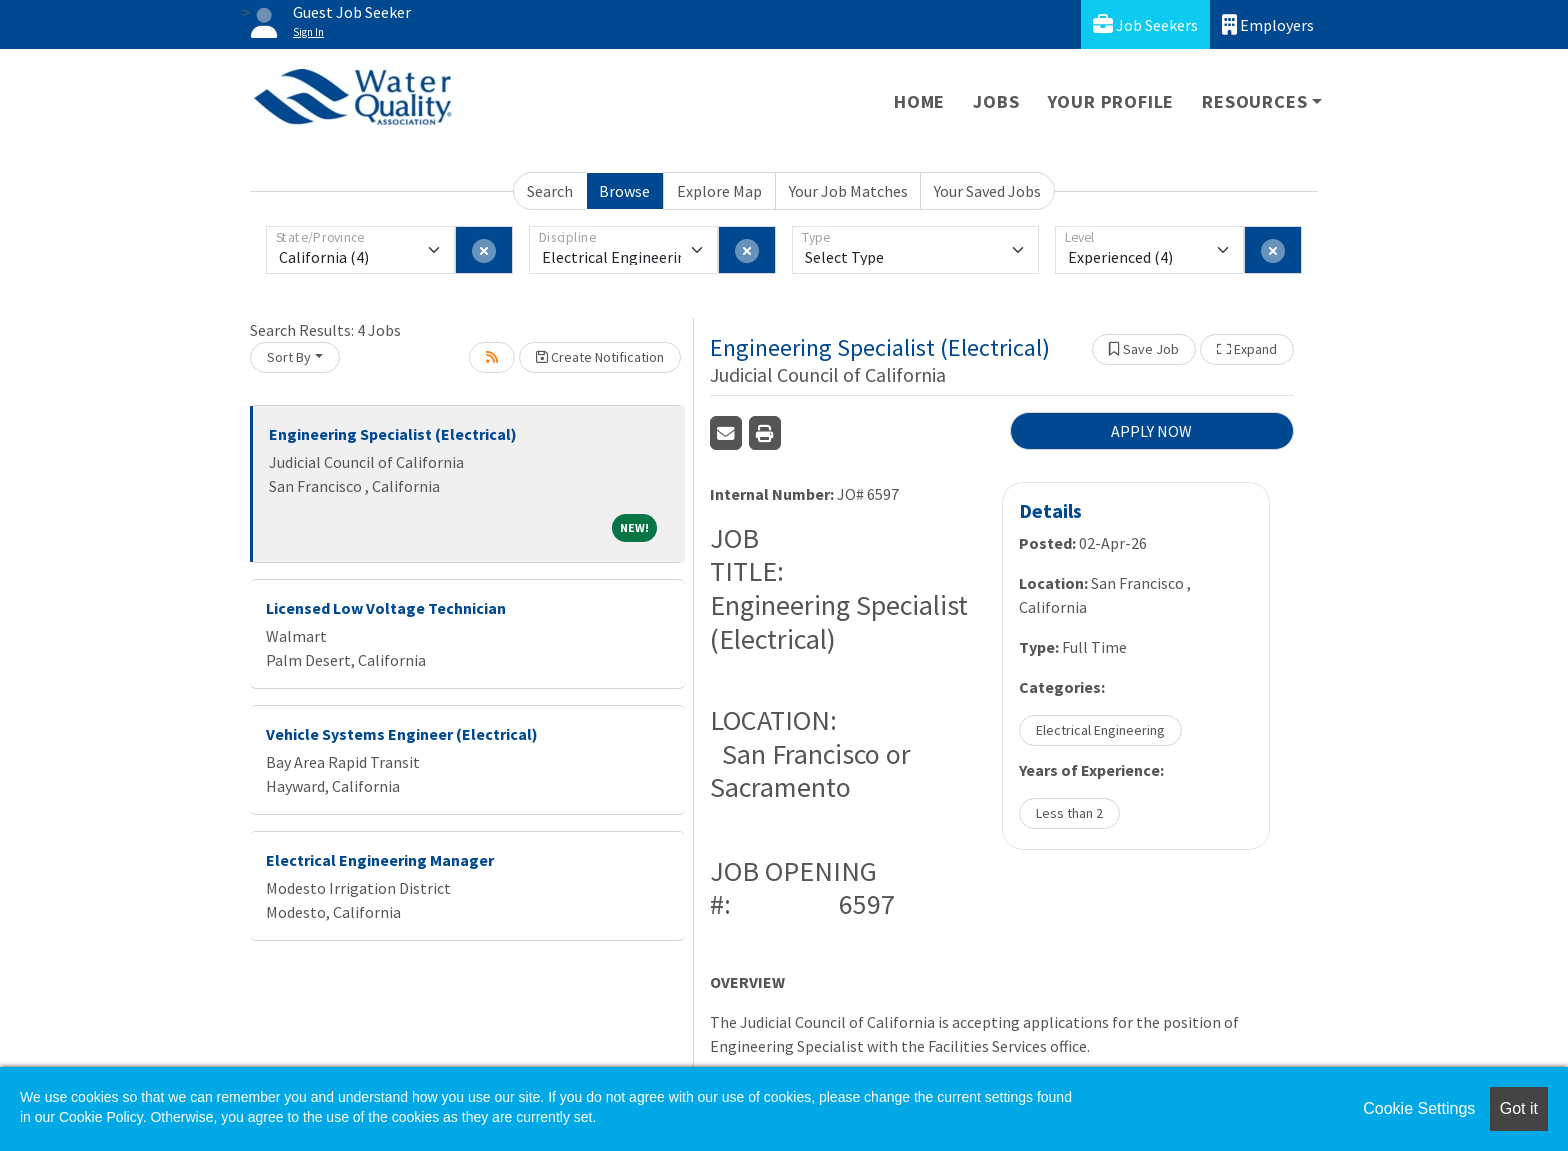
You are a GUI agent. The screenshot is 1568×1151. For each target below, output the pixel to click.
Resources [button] (1254, 101)
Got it (1519, 1108)
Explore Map (719, 191)
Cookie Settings (1419, 1108)
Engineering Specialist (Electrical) (393, 434)
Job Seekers (1145, 24)
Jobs (996, 101)
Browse (624, 191)
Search (550, 191)
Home (919, 101)
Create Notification (600, 357)
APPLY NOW (1151, 431)
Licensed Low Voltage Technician (386, 608)
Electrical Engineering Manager (380, 860)
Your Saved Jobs (987, 191)
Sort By (289, 357)
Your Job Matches (848, 191)
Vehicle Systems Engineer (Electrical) (402, 734)
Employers (1268, 24)
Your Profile (1111, 101)
